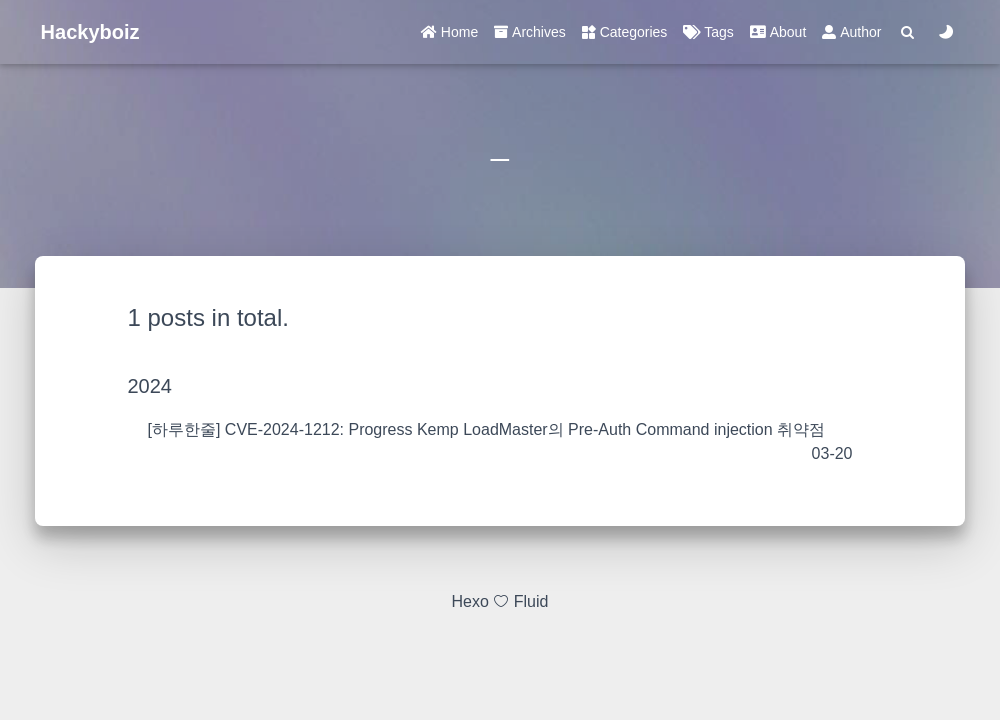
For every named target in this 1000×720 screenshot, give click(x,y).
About (778, 32)
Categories (625, 32)
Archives (530, 32)
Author (851, 32)
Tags (708, 32)
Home (449, 32)
